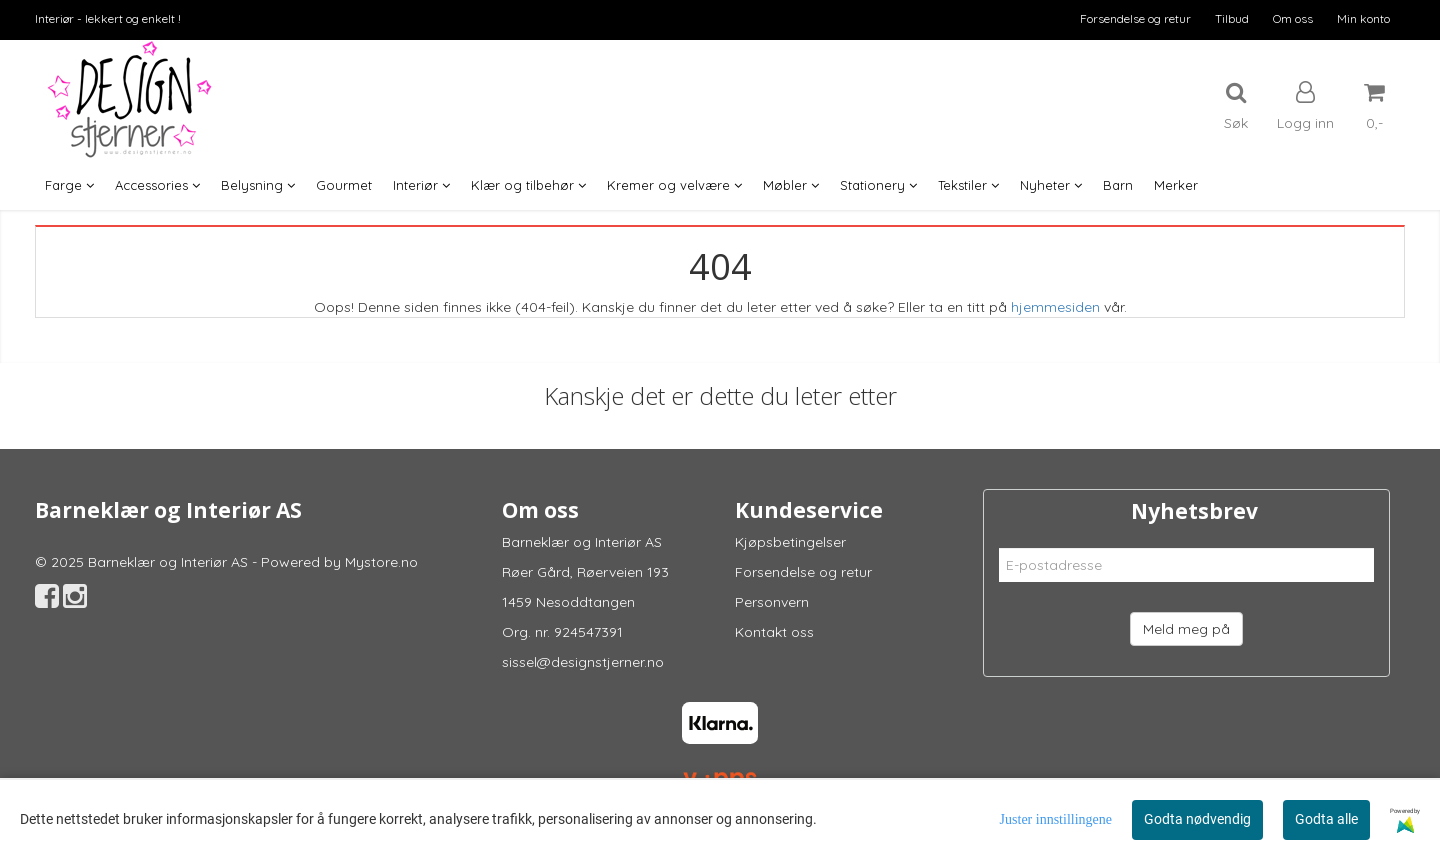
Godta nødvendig (1197, 819)
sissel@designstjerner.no (583, 662)
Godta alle (1326, 819)
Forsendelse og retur (1135, 18)
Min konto (1363, 18)
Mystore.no (381, 562)
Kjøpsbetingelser (790, 542)
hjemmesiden (1055, 307)
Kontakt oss (774, 632)
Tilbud (1232, 18)
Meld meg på (1186, 629)
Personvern (772, 602)
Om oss (1293, 18)
